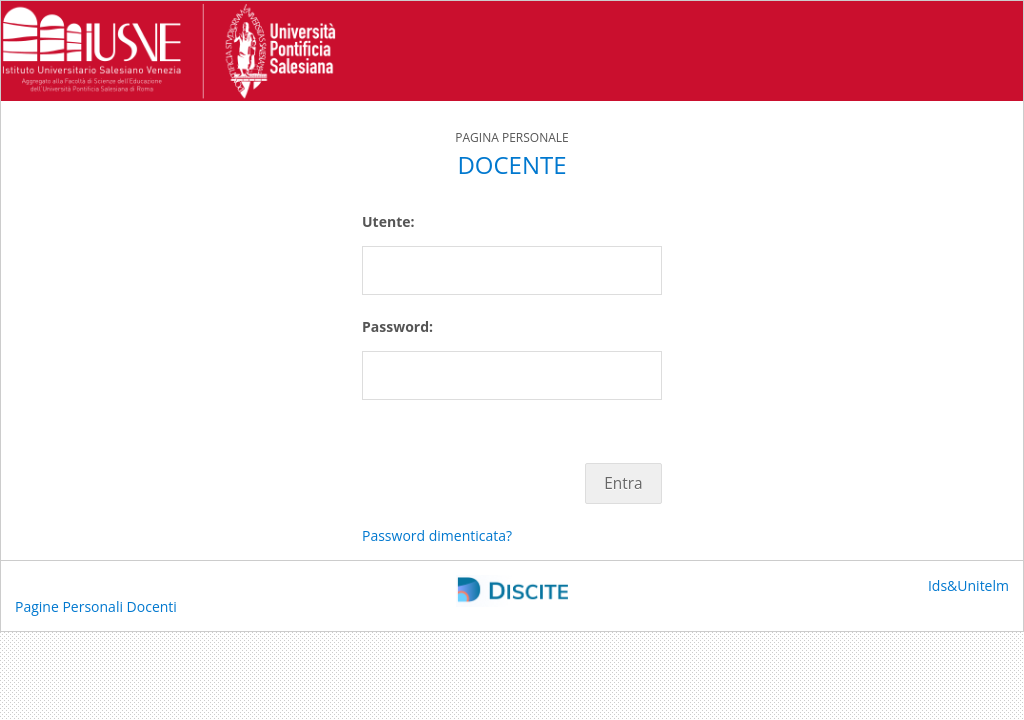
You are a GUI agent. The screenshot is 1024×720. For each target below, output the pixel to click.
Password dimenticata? (437, 535)
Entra (623, 483)
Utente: (388, 221)
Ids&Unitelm (968, 585)
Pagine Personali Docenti (96, 606)
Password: (397, 326)
